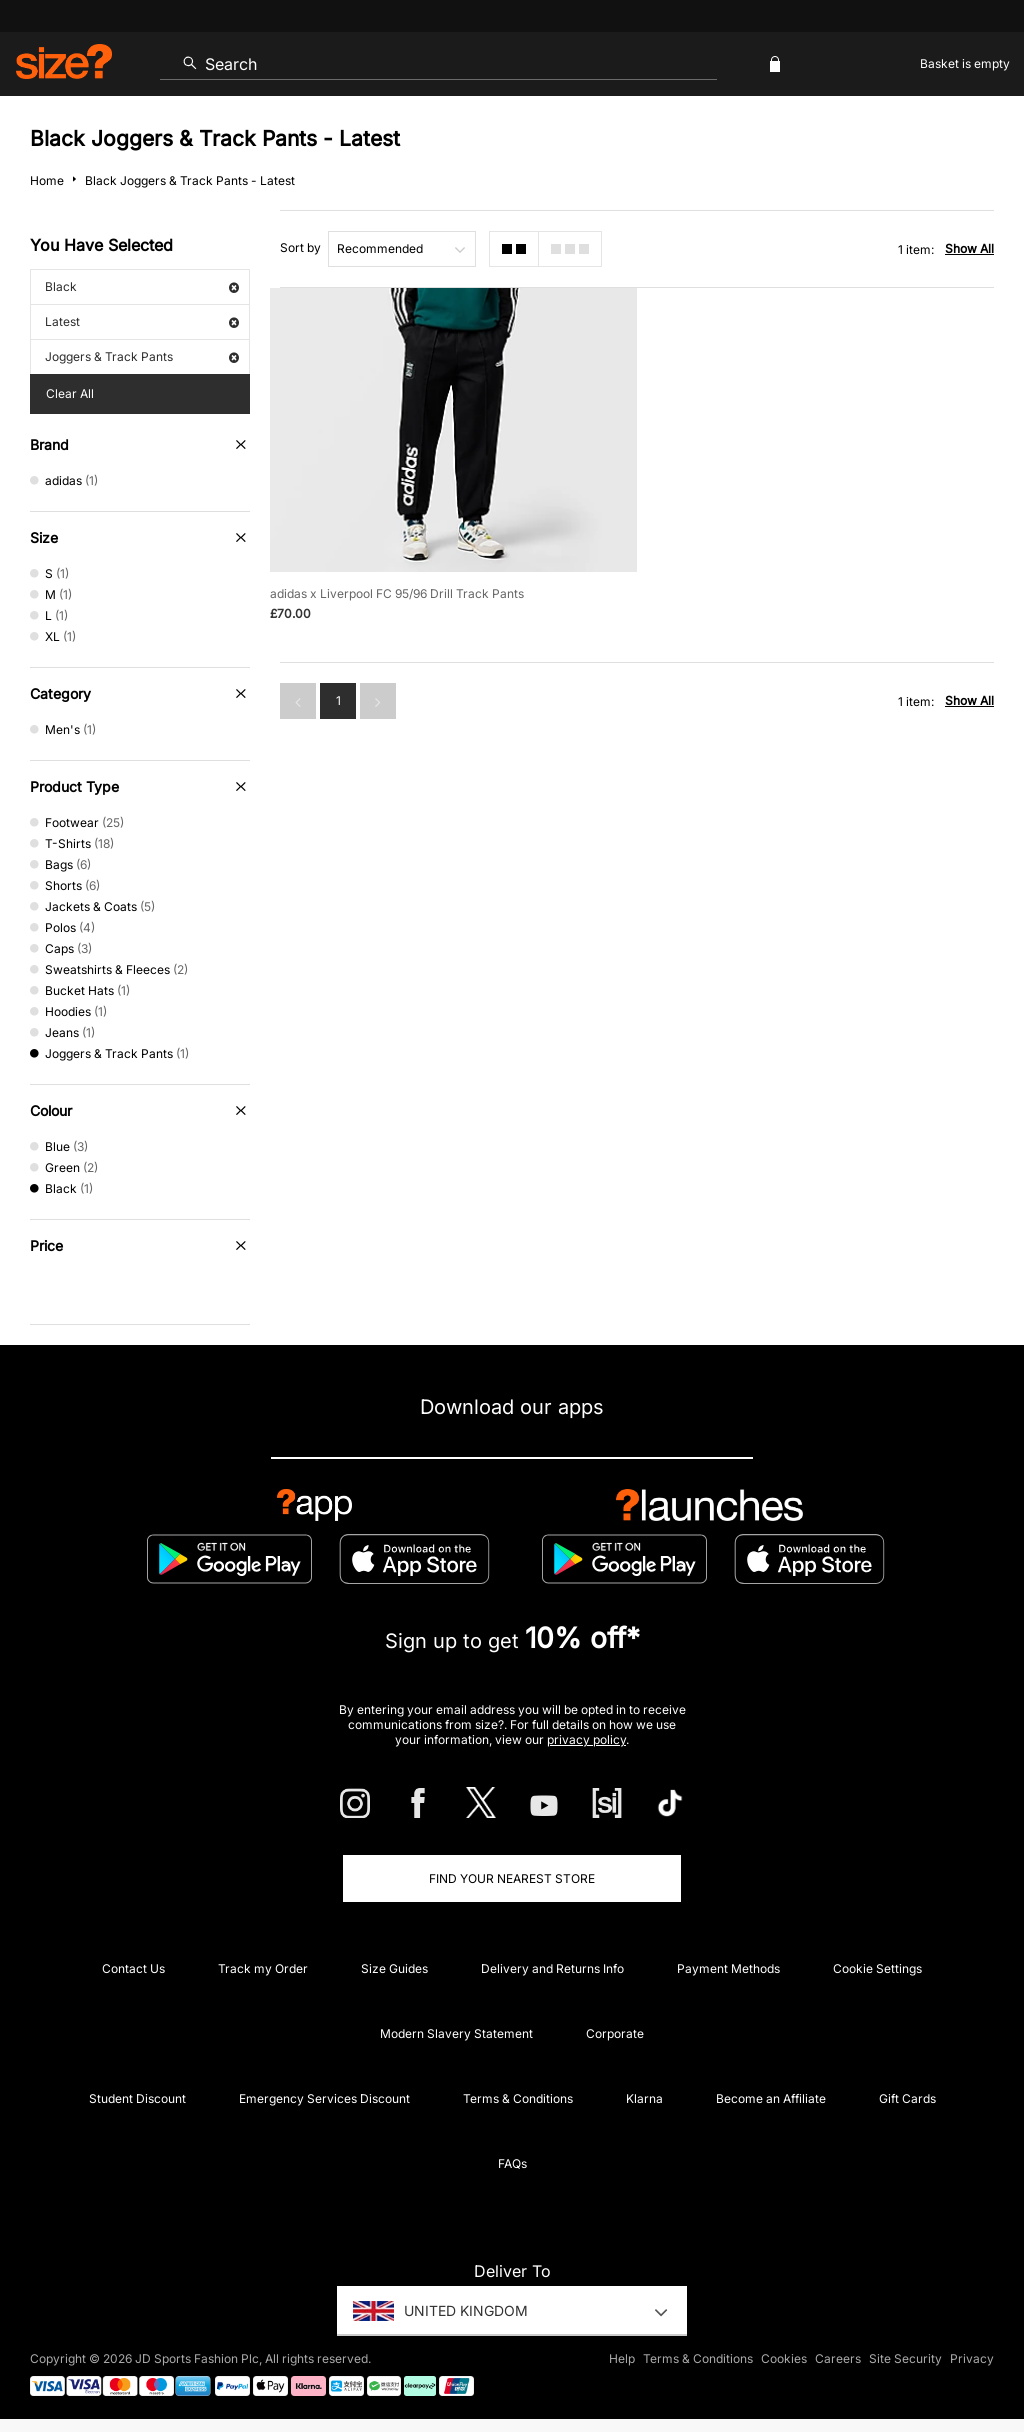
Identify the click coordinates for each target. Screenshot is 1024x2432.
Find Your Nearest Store (512, 1878)
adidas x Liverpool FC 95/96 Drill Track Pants (397, 593)
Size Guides (394, 1968)
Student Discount (137, 2098)
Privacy (972, 2358)
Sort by (300, 247)
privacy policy (586, 1739)
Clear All (70, 393)
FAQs (512, 2163)
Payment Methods (728, 1968)
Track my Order (263, 1968)
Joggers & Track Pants (142, 356)
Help (622, 2358)
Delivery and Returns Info (552, 1968)
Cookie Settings (877, 1968)
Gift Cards (907, 2098)
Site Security (905, 2358)
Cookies (784, 2358)
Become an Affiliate (771, 2098)
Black (142, 286)
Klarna (644, 2098)
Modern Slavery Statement (456, 2033)
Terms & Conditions (518, 2098)
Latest (142, 321)
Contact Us (133, 1968)
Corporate (615, 2033)
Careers (838, 2358)
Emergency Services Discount (324, 2098)
